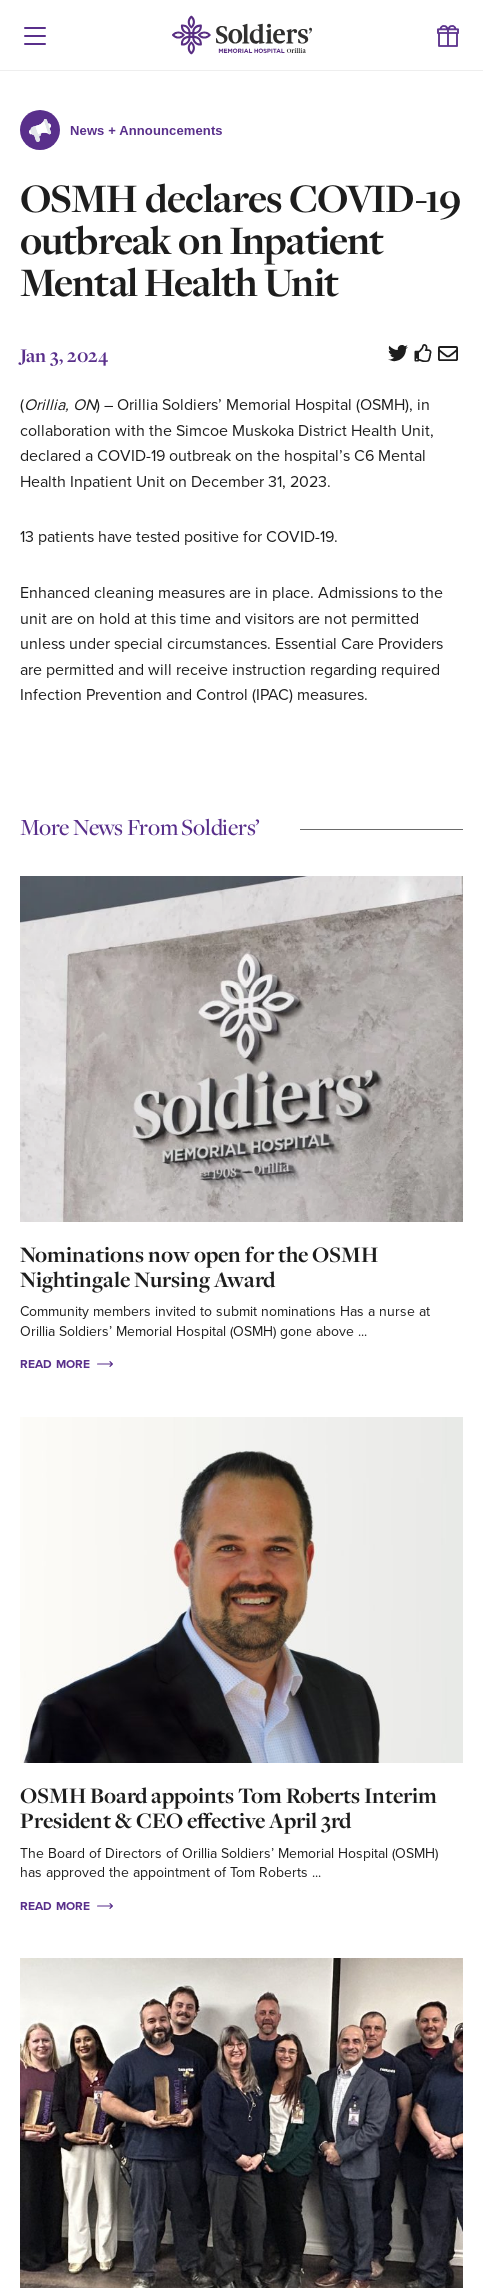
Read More (66, 1363)
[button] (35, 35)
